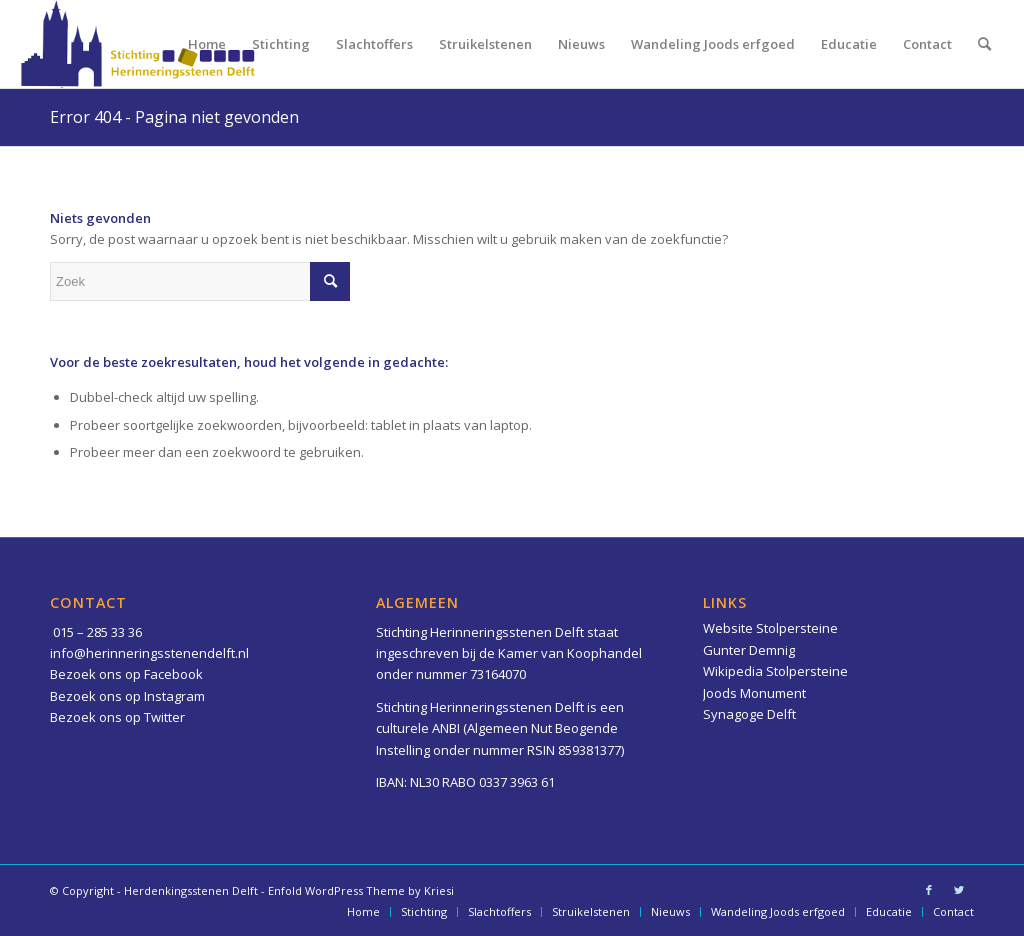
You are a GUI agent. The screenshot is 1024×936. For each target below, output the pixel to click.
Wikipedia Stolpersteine (775, 671)
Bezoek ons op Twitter (117, 717)
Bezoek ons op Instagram (127, 696)
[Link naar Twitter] (959, 890)
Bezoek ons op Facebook (126, 674)
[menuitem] (207, 44)
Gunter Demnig (749, 650)
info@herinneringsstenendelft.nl (149, 653)
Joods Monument (754, 693)
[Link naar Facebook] (929, 890)
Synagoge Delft (749, 714)
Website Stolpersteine (770, 628)
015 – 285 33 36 (97, 632)
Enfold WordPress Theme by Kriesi (361, 890)
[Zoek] (984, 44)
